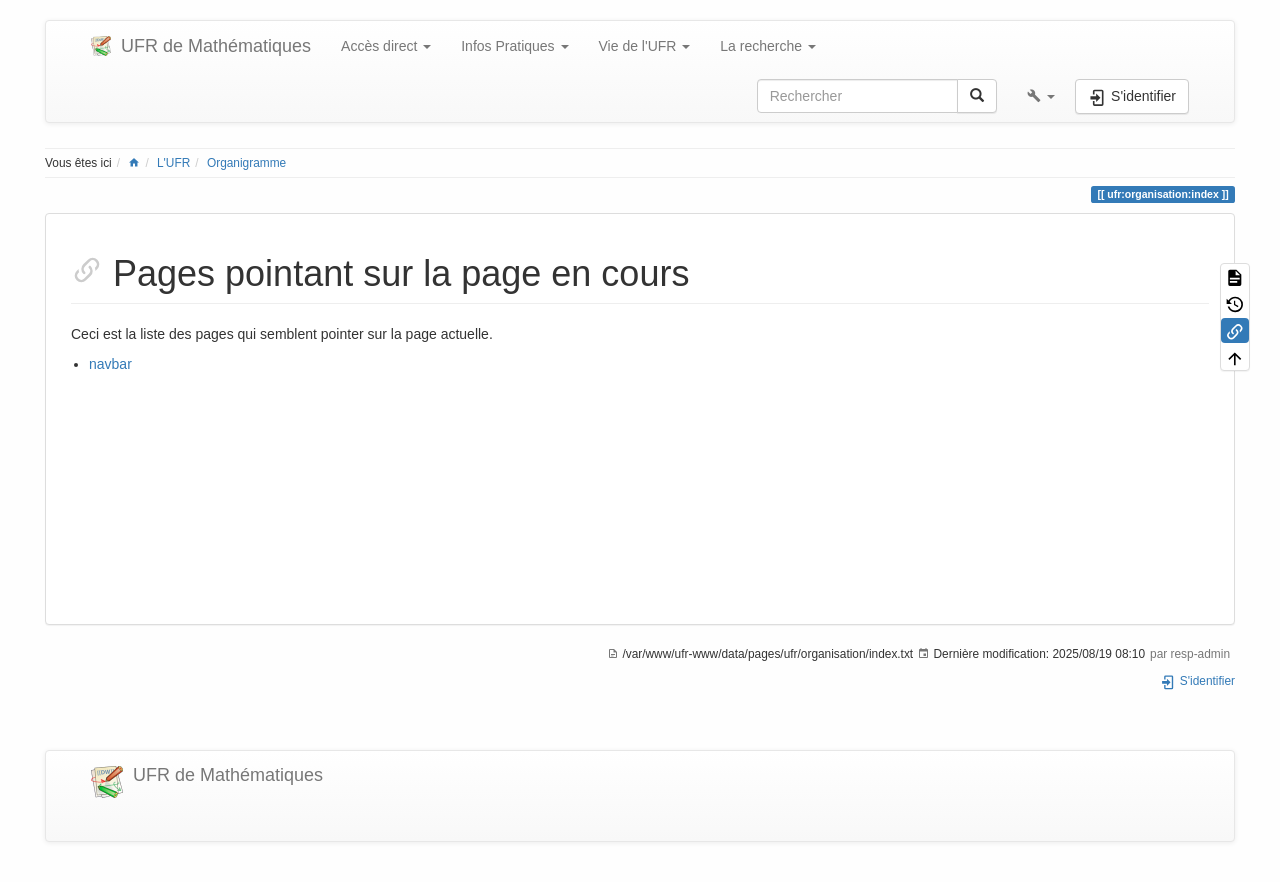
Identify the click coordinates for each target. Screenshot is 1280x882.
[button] (1041, 96)
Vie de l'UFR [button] (645, 46)
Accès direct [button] (386, 46)
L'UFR (173, 163)
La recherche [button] (768, 46)
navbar (110, 364)
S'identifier (1197, 681)
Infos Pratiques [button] (514, 46)
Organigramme (246, 163)
